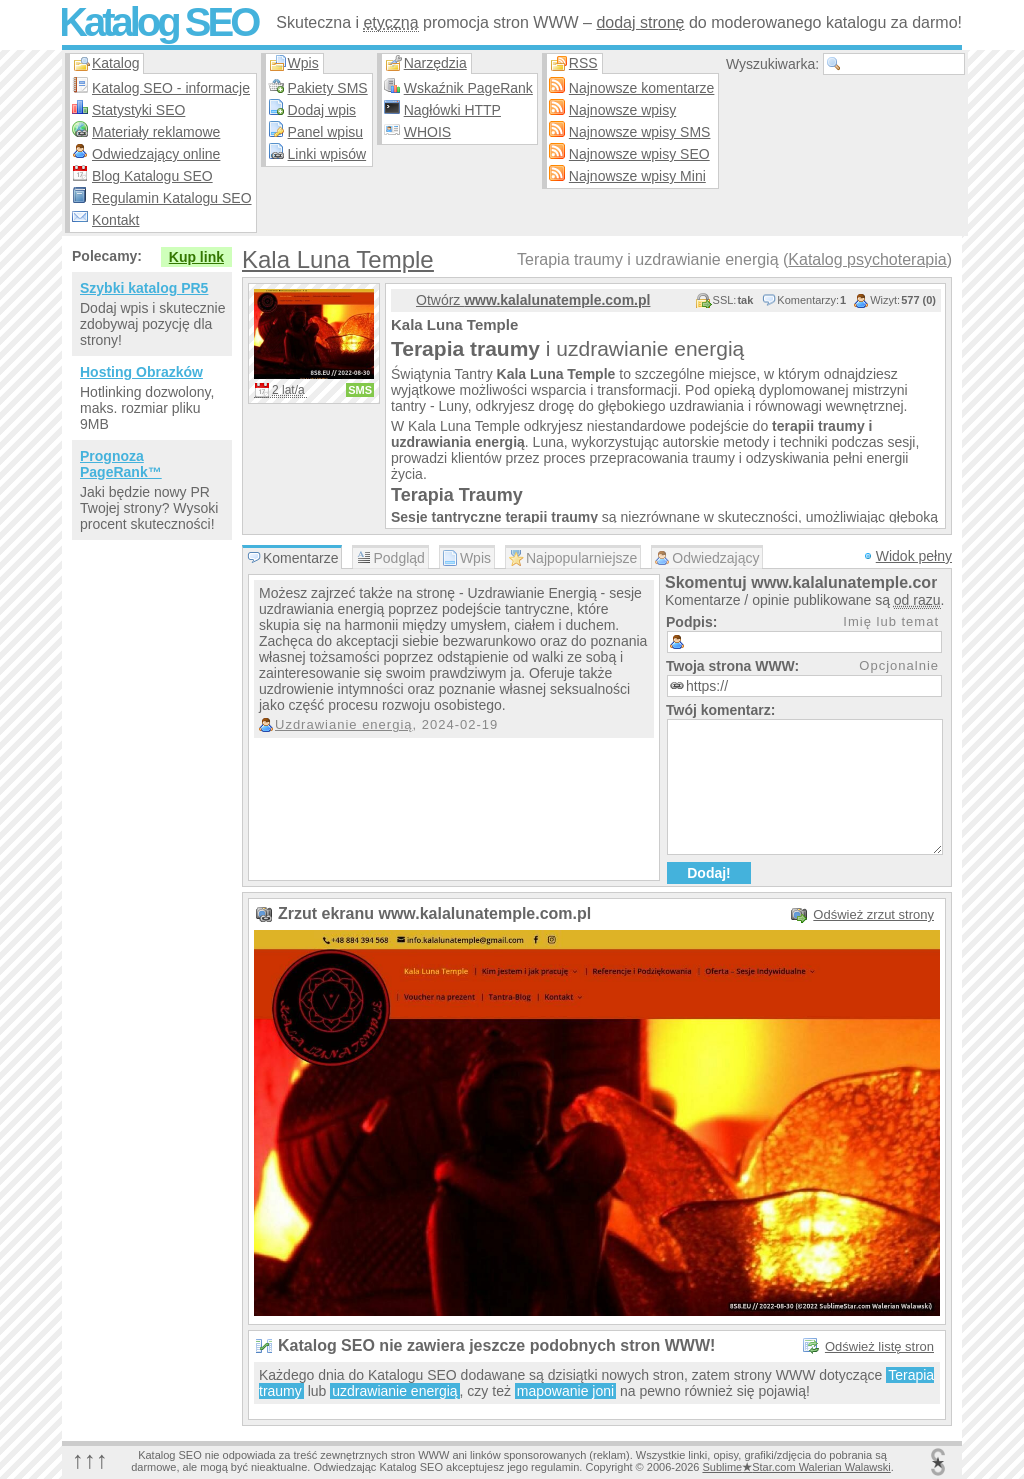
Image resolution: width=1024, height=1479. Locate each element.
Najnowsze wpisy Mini (637, 176)
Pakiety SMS (328, 88)
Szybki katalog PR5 (144, 288)
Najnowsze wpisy (622, 110)
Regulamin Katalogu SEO (172, 198)
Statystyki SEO (138, 110)
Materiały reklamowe (156, 132)
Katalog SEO (158, 22)
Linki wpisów (327, 154)
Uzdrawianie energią (344, 724)
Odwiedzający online (156, 154)
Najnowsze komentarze (642, 88)
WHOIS (427, 132)
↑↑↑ (90, 1459)
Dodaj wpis (322, 110)
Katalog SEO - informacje (171, 88)
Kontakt (115, 220)
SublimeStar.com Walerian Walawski (796, 1467)
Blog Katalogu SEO (152, 176)
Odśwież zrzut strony (873, 914)
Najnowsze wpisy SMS (640, 132)
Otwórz (533, 300)
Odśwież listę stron (879, 1346)
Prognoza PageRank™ (121, 464)
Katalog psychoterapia (867, 259)
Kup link (196, 257)
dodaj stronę (640, 22)
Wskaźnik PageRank (468, 88)
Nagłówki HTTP (452, 110)
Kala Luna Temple (338, 259)
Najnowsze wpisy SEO (639, 154)
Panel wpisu (326, 132)
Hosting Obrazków (141, 372)
